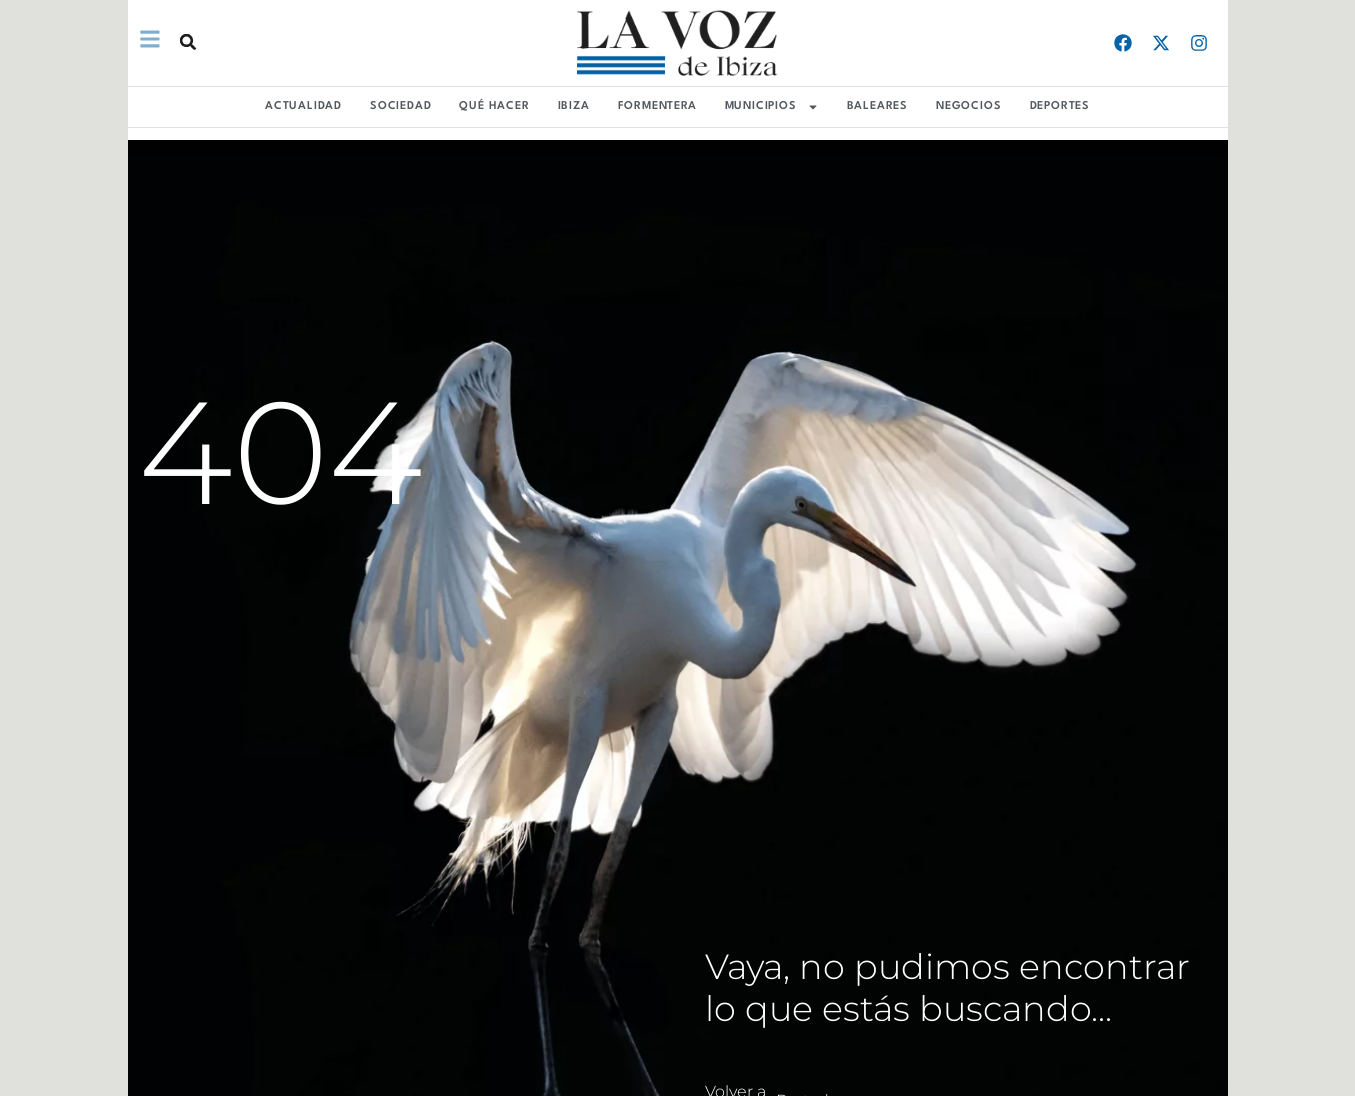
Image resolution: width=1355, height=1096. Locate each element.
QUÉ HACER (494, 106)
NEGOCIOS (968, 106)
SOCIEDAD (400, 106)
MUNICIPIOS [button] (772, 107)
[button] (187, 42)
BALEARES (877, 106)
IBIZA (574, 106)
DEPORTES (1060, 106)
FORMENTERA (657, 106)
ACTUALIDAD (303, 106)
